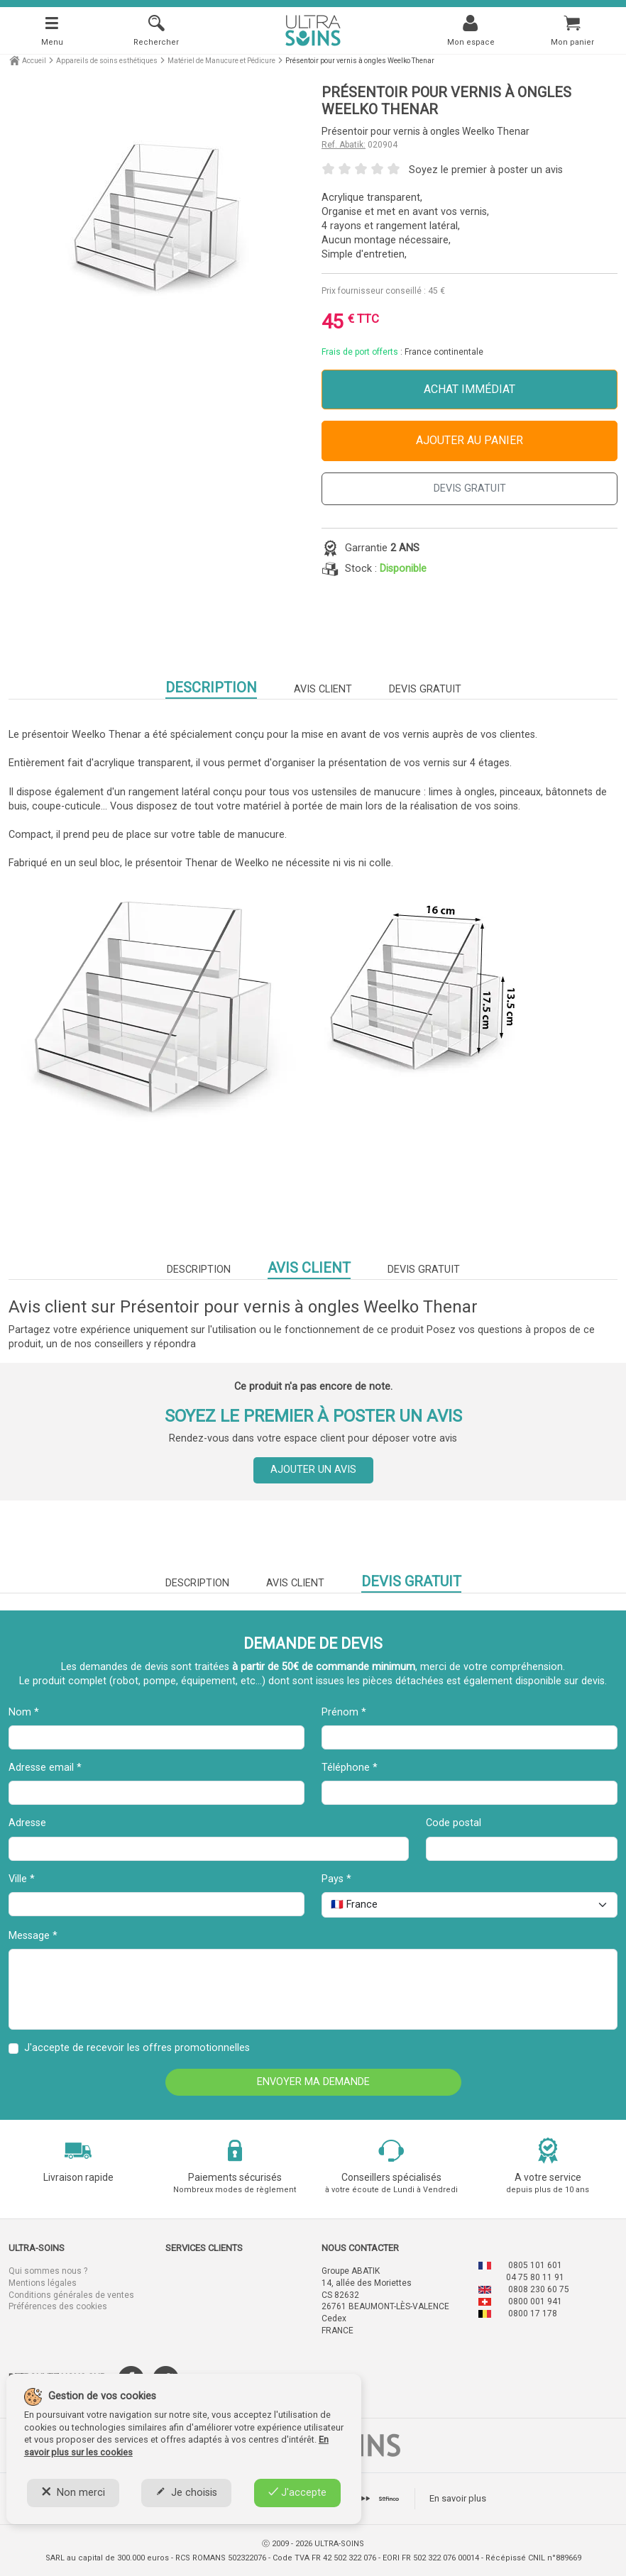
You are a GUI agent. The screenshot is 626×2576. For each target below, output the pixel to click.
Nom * (24, 1712)
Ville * (22, 1879)
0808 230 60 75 (538, 2289)
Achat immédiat (469, 389)
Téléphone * (350, 1768)
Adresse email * (45, 1768)
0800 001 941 (535, 2301)
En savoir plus (457, 2498)
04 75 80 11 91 (535, 2277)
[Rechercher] (156, 30)
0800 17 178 (532, 2313)
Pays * (336, 1879)
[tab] (389, 2498)
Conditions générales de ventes (71, 2295)
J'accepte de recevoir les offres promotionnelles (137, 2048)
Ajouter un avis (313, 1470)
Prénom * (344, 1712)
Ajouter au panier (469, 440)
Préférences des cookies (58, 2306)
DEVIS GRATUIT (470, 488)
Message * (33, 1936)
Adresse (27, 1823)
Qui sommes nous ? (48, 2271)
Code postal (453, 1823)
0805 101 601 (535, 2265)
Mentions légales (43, 2283)
